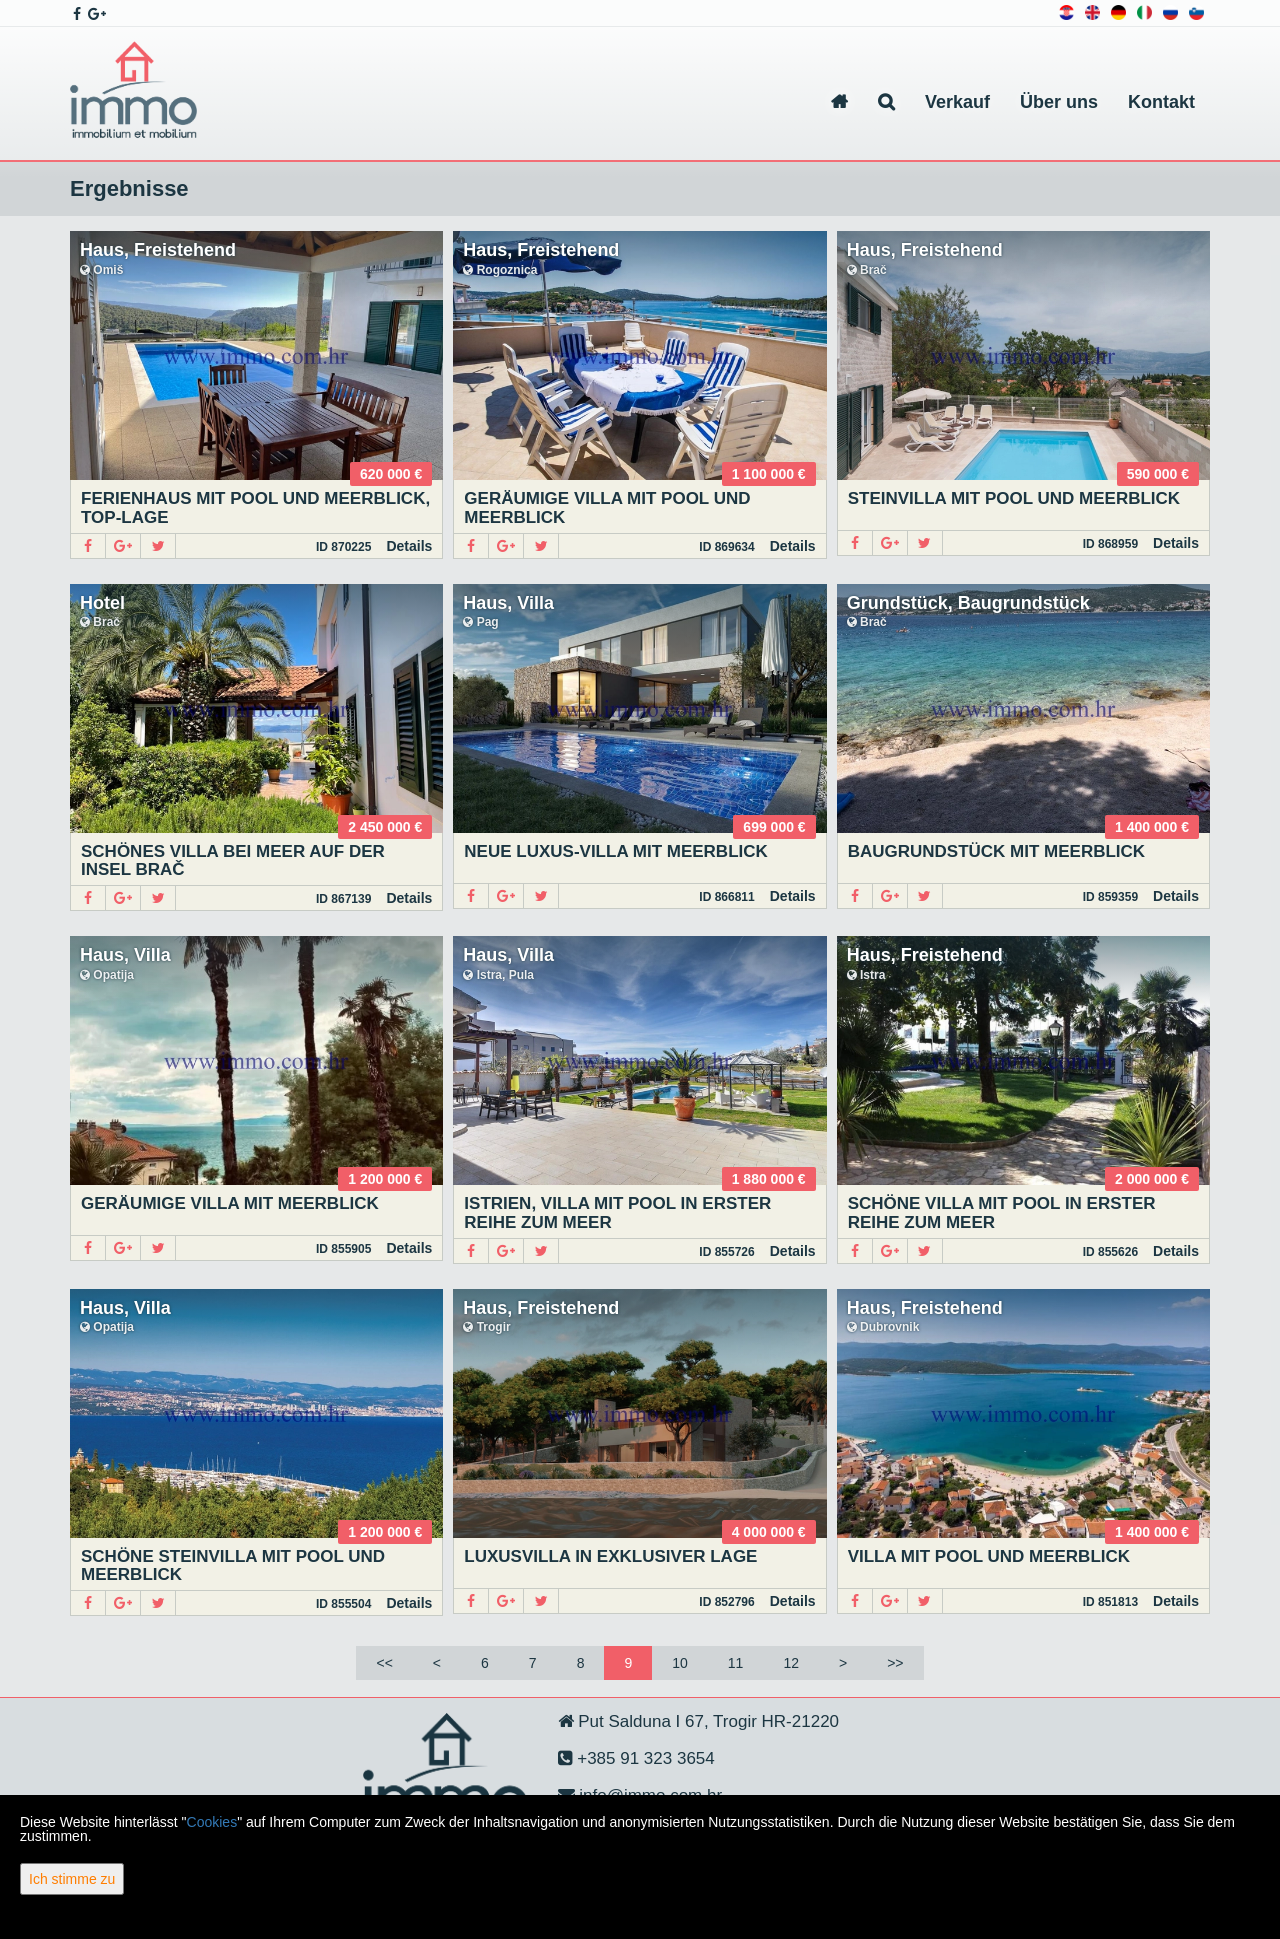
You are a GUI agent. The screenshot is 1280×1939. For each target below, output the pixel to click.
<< (384, 1663)
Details (409, 546)
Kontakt (1161, 102)
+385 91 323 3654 (644, 1758)
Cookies (212, 1822)
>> (895, 1663)
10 (680, 1663)
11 (736, 1663)
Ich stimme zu (72, 1879)
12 (791, 1663)
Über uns (1059, 102)
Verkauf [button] (957, 102)
